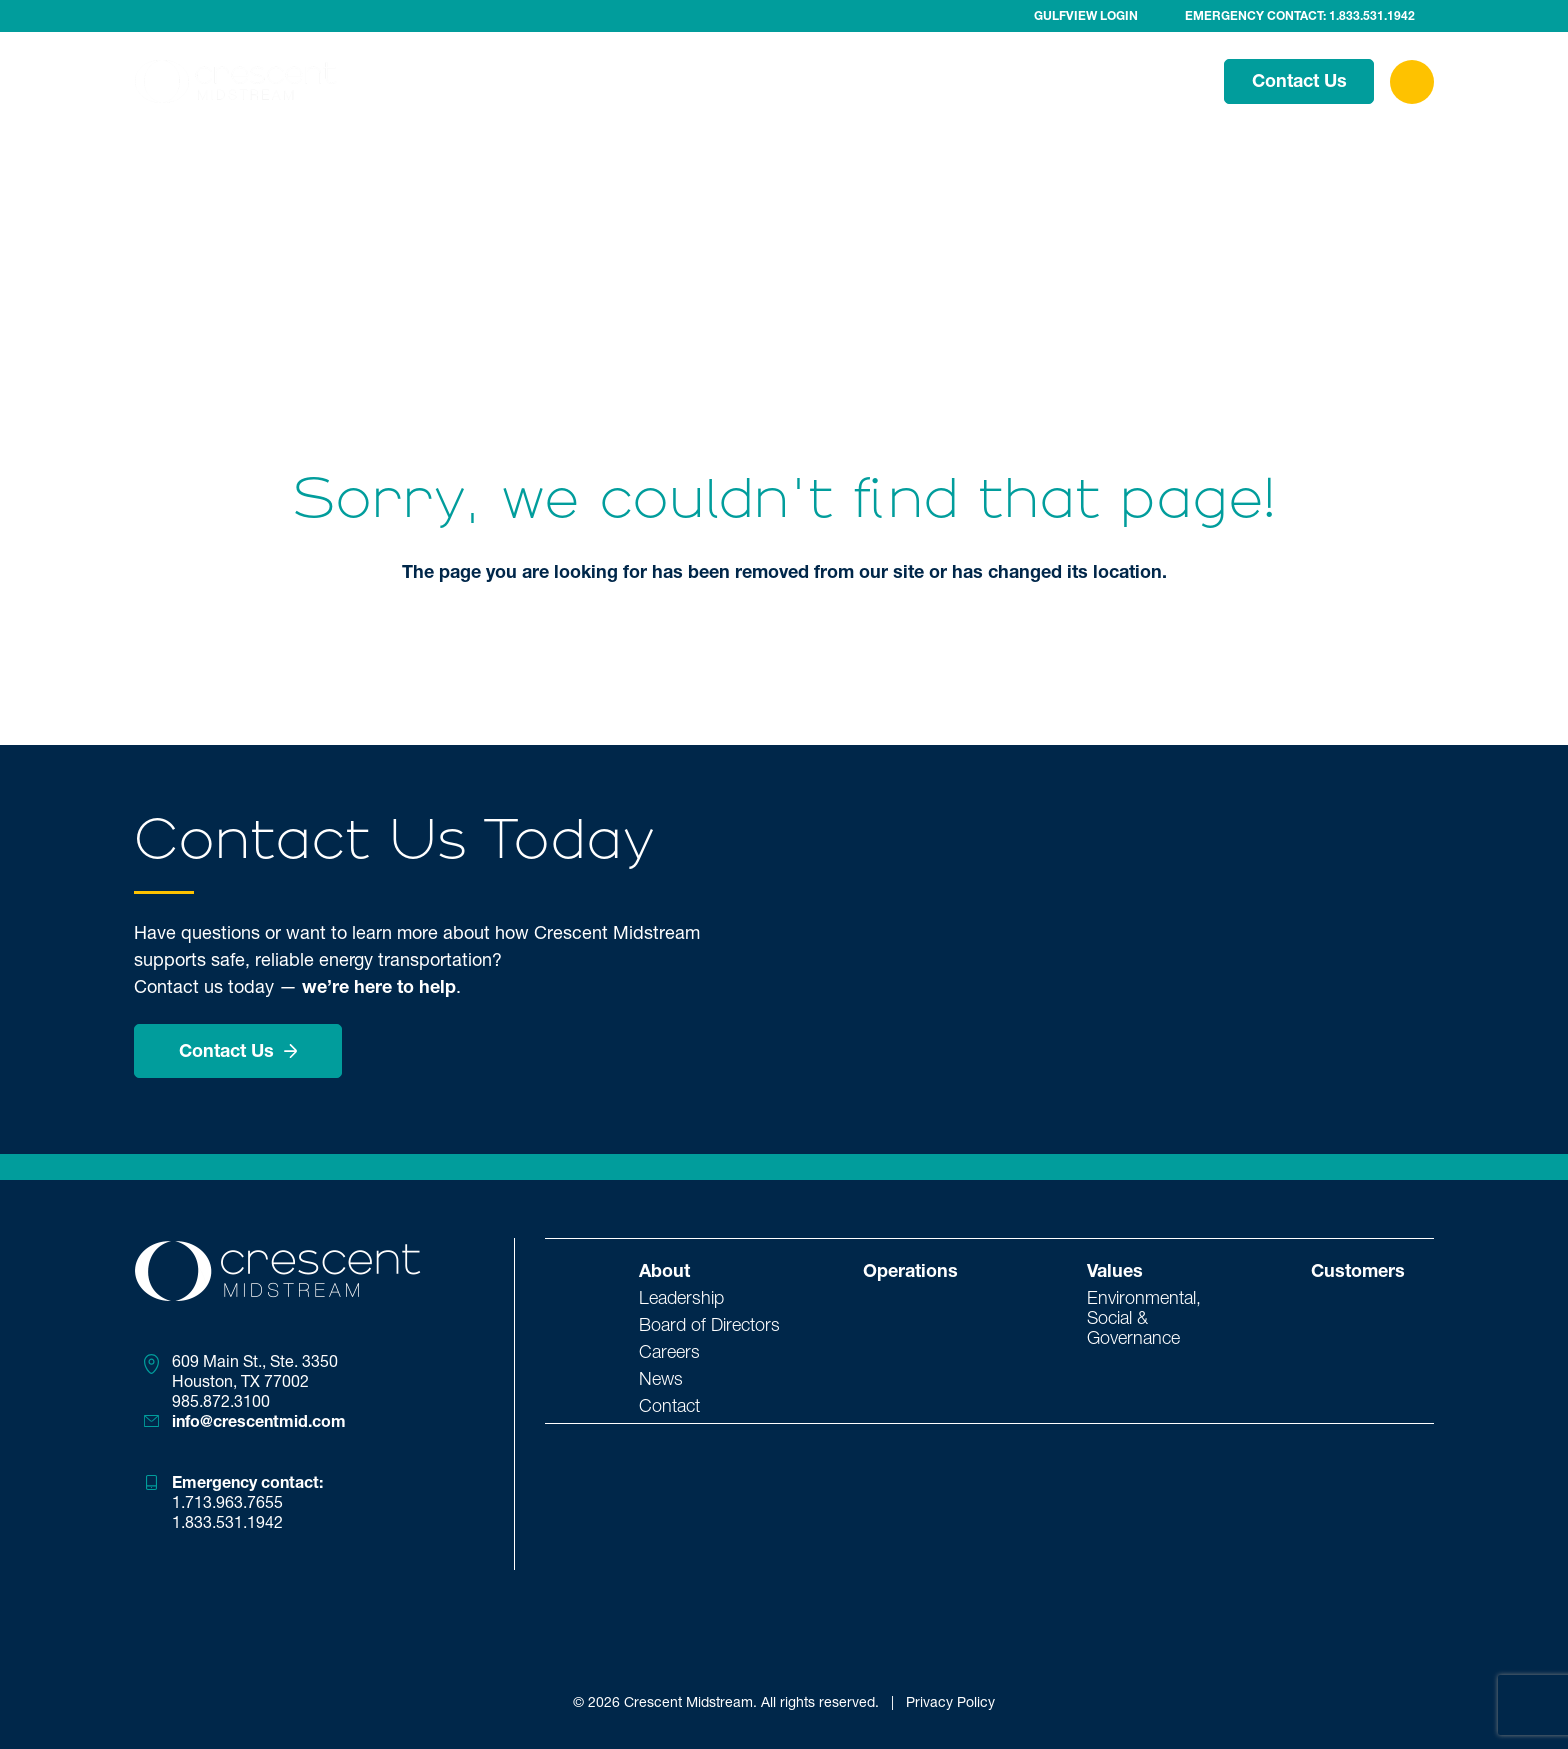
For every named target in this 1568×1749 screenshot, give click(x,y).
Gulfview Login (1086, 16)
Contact (669, 1405)
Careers (669, 1351)
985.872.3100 (221, 1401)
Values (1030, 79)
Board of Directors (709, 1324)
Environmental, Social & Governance (1144, 1317)
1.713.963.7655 (227, 1502)
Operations (916, 79)
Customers (1143, 79)
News (661, 1378)
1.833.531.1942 (227, 1522)
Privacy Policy (950, 1702)
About (805, 79)
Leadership (681, 1297)
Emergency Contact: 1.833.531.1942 (1300, 16)
